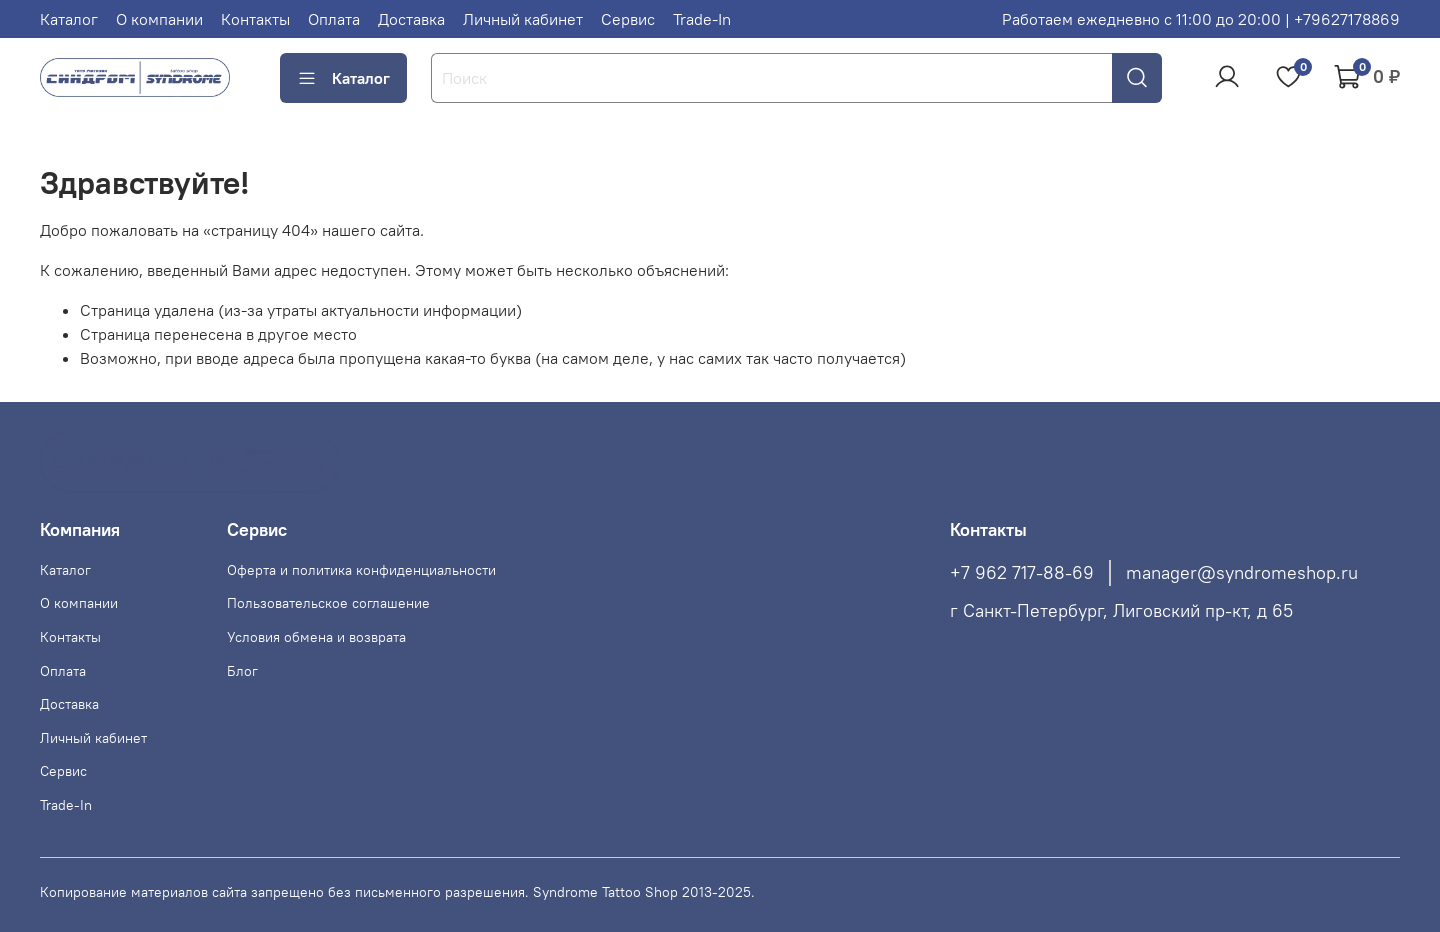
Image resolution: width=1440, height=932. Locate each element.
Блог (242, 671)
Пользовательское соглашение (328, 603)
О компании (159, 19)
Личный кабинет (523, 19)
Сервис (628, 19)
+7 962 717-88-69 (1022, 573)
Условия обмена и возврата (316, 637)
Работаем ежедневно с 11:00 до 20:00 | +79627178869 (1201, 19)
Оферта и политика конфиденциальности (361, 570)
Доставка (411, 19)
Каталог (69, 19)
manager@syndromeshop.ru (1242, 573)
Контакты (255, 19)
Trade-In (702, 19)
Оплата (334, 19)
